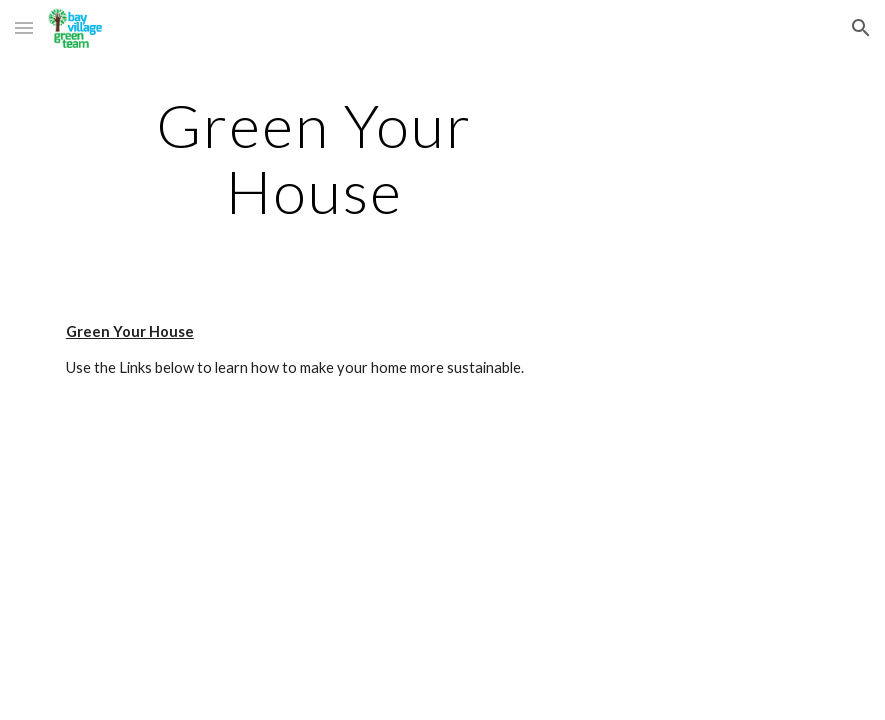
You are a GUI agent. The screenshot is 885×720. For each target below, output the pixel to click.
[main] (314, 158)
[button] (24, 27)
